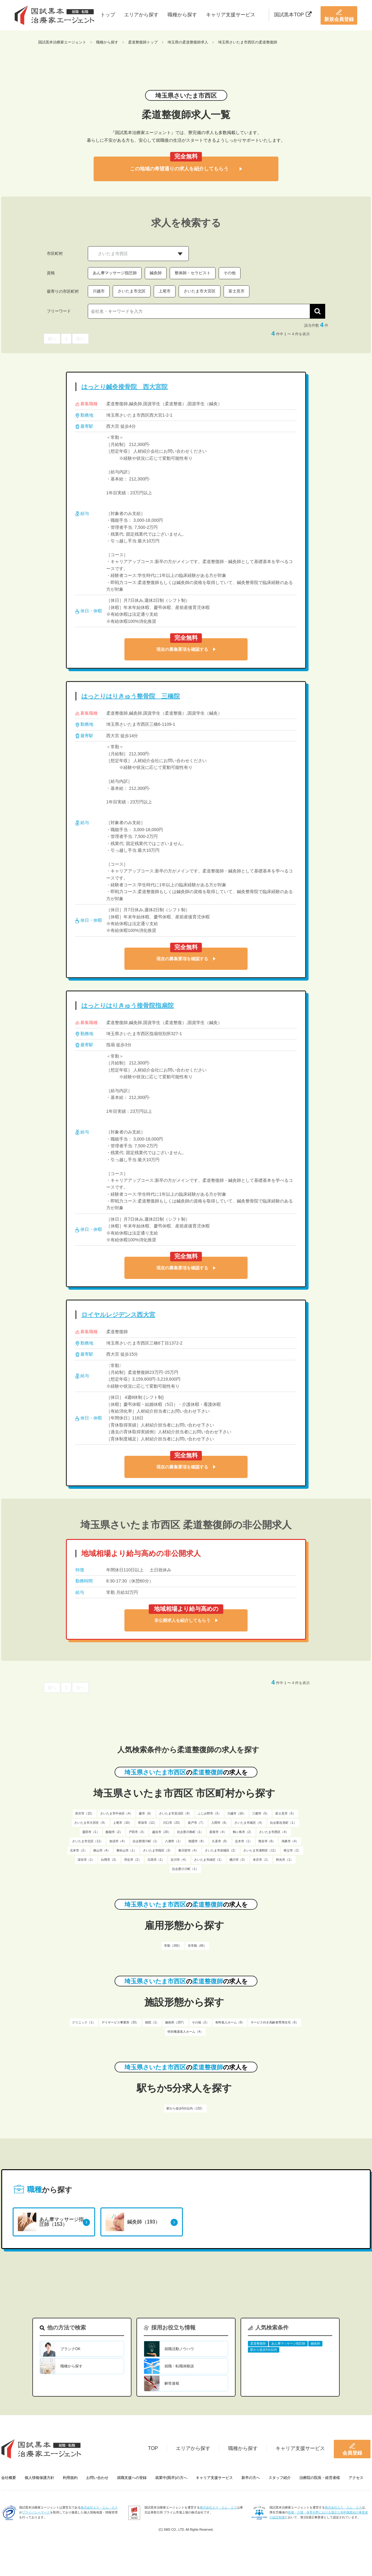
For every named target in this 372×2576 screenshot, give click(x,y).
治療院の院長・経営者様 (319, 2478)
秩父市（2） (292, 1850)
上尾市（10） (122, 1822)
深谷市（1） (86, 1859)
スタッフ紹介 (280, 2478)
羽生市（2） (132, 1859)
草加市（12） (147, 1822)
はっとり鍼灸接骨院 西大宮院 (124, 386)
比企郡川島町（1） (190, 1832)
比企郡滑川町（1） (146, 1841)
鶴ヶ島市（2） (243, 1832)
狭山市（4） (102, 1850)
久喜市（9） (220, 1841)
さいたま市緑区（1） (209, 1859)
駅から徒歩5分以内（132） (185, 2108)
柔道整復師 (258, 2343)
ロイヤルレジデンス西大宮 (118, 1314)
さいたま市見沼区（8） (175, 1813)
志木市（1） (243, 1841)
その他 (230, 273)
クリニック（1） (83, 2022)
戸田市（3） (137, 1832)
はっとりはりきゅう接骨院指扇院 (127, 1005)
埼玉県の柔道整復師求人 (188, 42)
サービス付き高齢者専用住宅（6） (275, 2022)
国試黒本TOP (293, 15)
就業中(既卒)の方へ (171, 2478)
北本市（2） (78, 1850)
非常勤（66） (197, 1945)
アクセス (356, 2478)
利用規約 (70, 2478)
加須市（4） (118, 1841)
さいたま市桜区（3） (157, 1850)
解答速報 (171, 2383)
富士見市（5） (285, 1813)
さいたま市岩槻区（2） (221, 1850)
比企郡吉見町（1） (283, 1822)
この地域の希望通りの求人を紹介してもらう (186, 168)
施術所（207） (175, 2022)
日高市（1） (156, 1859)
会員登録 (352, 2449)
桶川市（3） (238, 1859)
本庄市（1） (261, 1859)
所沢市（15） (84, 1813)
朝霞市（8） (197, 1841)
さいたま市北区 (132, 291)
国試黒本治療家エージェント (62, 42)
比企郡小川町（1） (185, 1869)
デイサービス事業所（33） (120, 2022)
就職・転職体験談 (179, 2366)
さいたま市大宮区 (200, 291)
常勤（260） (173, 1945)
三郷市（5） (260, 1813)
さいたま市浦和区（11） (260, 1850)
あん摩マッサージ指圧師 (115, 273)
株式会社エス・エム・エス (99, 2507)
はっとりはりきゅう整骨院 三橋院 (130, 696)
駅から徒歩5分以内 (263, 2349)
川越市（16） (236, 1813)
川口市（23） (172, 1822)
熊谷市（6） (267, 1841)
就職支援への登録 (132, 2478)
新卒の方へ (250, 2478)
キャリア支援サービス (230, 14)
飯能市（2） (114, 1832)
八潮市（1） (173, 1841)
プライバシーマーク (36, 2512)
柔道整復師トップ (143, 42)
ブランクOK (70, 2349)
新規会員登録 (339, 15)
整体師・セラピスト (193, 273)
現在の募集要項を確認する (186, 649)
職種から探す (182, 14)
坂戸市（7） (196, 1822)
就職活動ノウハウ (179, 2349)
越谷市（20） (161, 1832)
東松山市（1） (126, 1850)
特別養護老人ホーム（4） (185, 2031)
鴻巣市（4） (290, 1841)
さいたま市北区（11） (87, 1841)
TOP (153, 2448)
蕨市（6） (146, 1813)
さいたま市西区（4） (274, 1832)
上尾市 (165, 291)
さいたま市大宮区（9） (90, 1822)
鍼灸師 (156, 273)
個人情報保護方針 (39, 2478)
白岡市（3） (109, 1859)
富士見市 (236, 291)
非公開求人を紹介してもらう (186, 1620)
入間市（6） (219, 1822)
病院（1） (152, 2022)
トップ (107, 14)
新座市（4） (218, 1832)
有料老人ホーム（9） (230, 2022)
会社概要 (8, 2478)
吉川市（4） (179, 1859)
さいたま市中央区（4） (116, 1813)
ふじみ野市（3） (209, 1813)
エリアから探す (141, 14)
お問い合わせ (97, 2478)
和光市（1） (284, 1859)
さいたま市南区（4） (249, 1822)
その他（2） (200, 2022)
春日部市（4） (188, 1850)
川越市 (99, 291)
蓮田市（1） (90, 1832)
